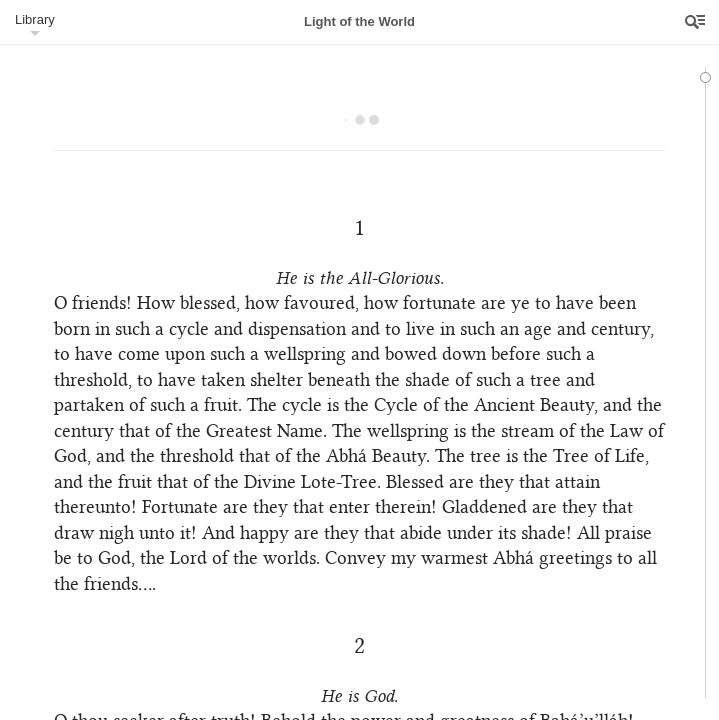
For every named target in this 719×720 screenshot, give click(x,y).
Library (35, 19)
